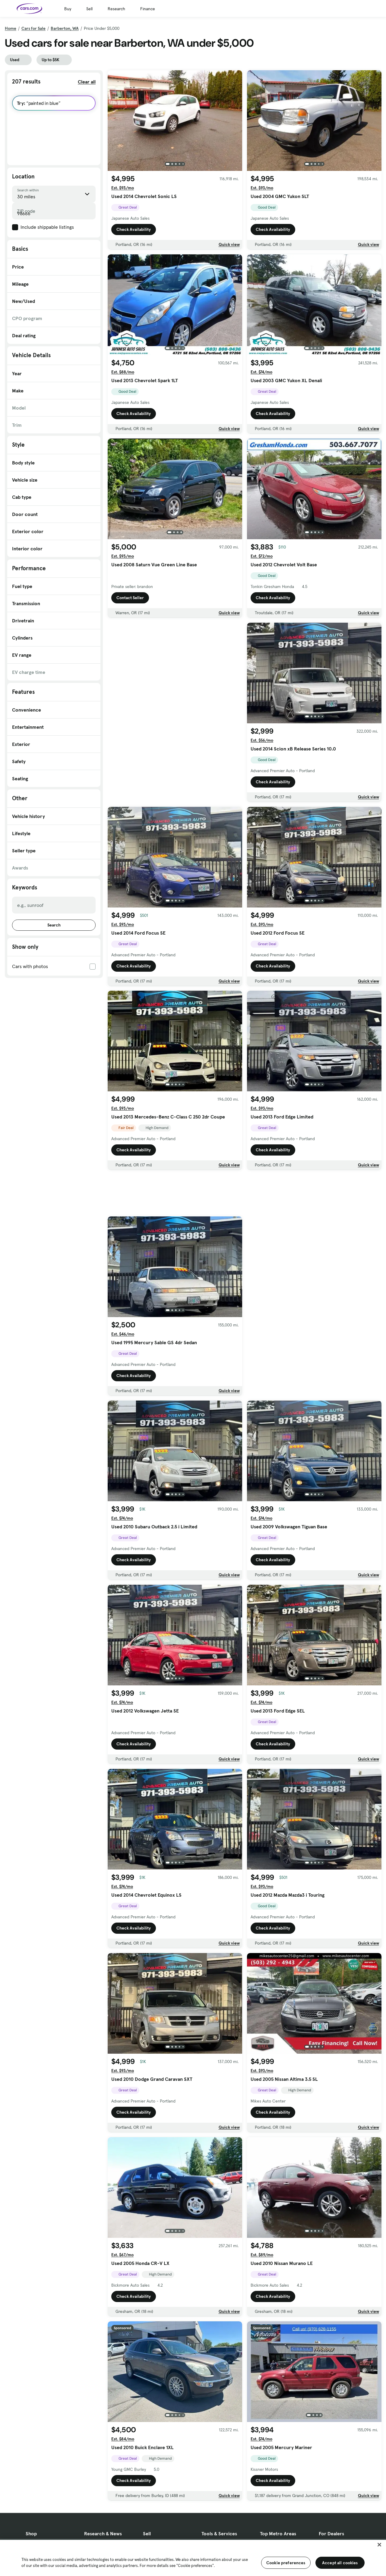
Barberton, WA (65, 28)
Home (10, 28)
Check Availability (133, 229)
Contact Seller (130, 597)
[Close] (379, 2544)
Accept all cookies (340, 2562)
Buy (67, 8)
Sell (89, 8)
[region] (193, 2557)
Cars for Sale (33, 28)
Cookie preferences (285, 2562)
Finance (147, 8)
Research (116, 8)
